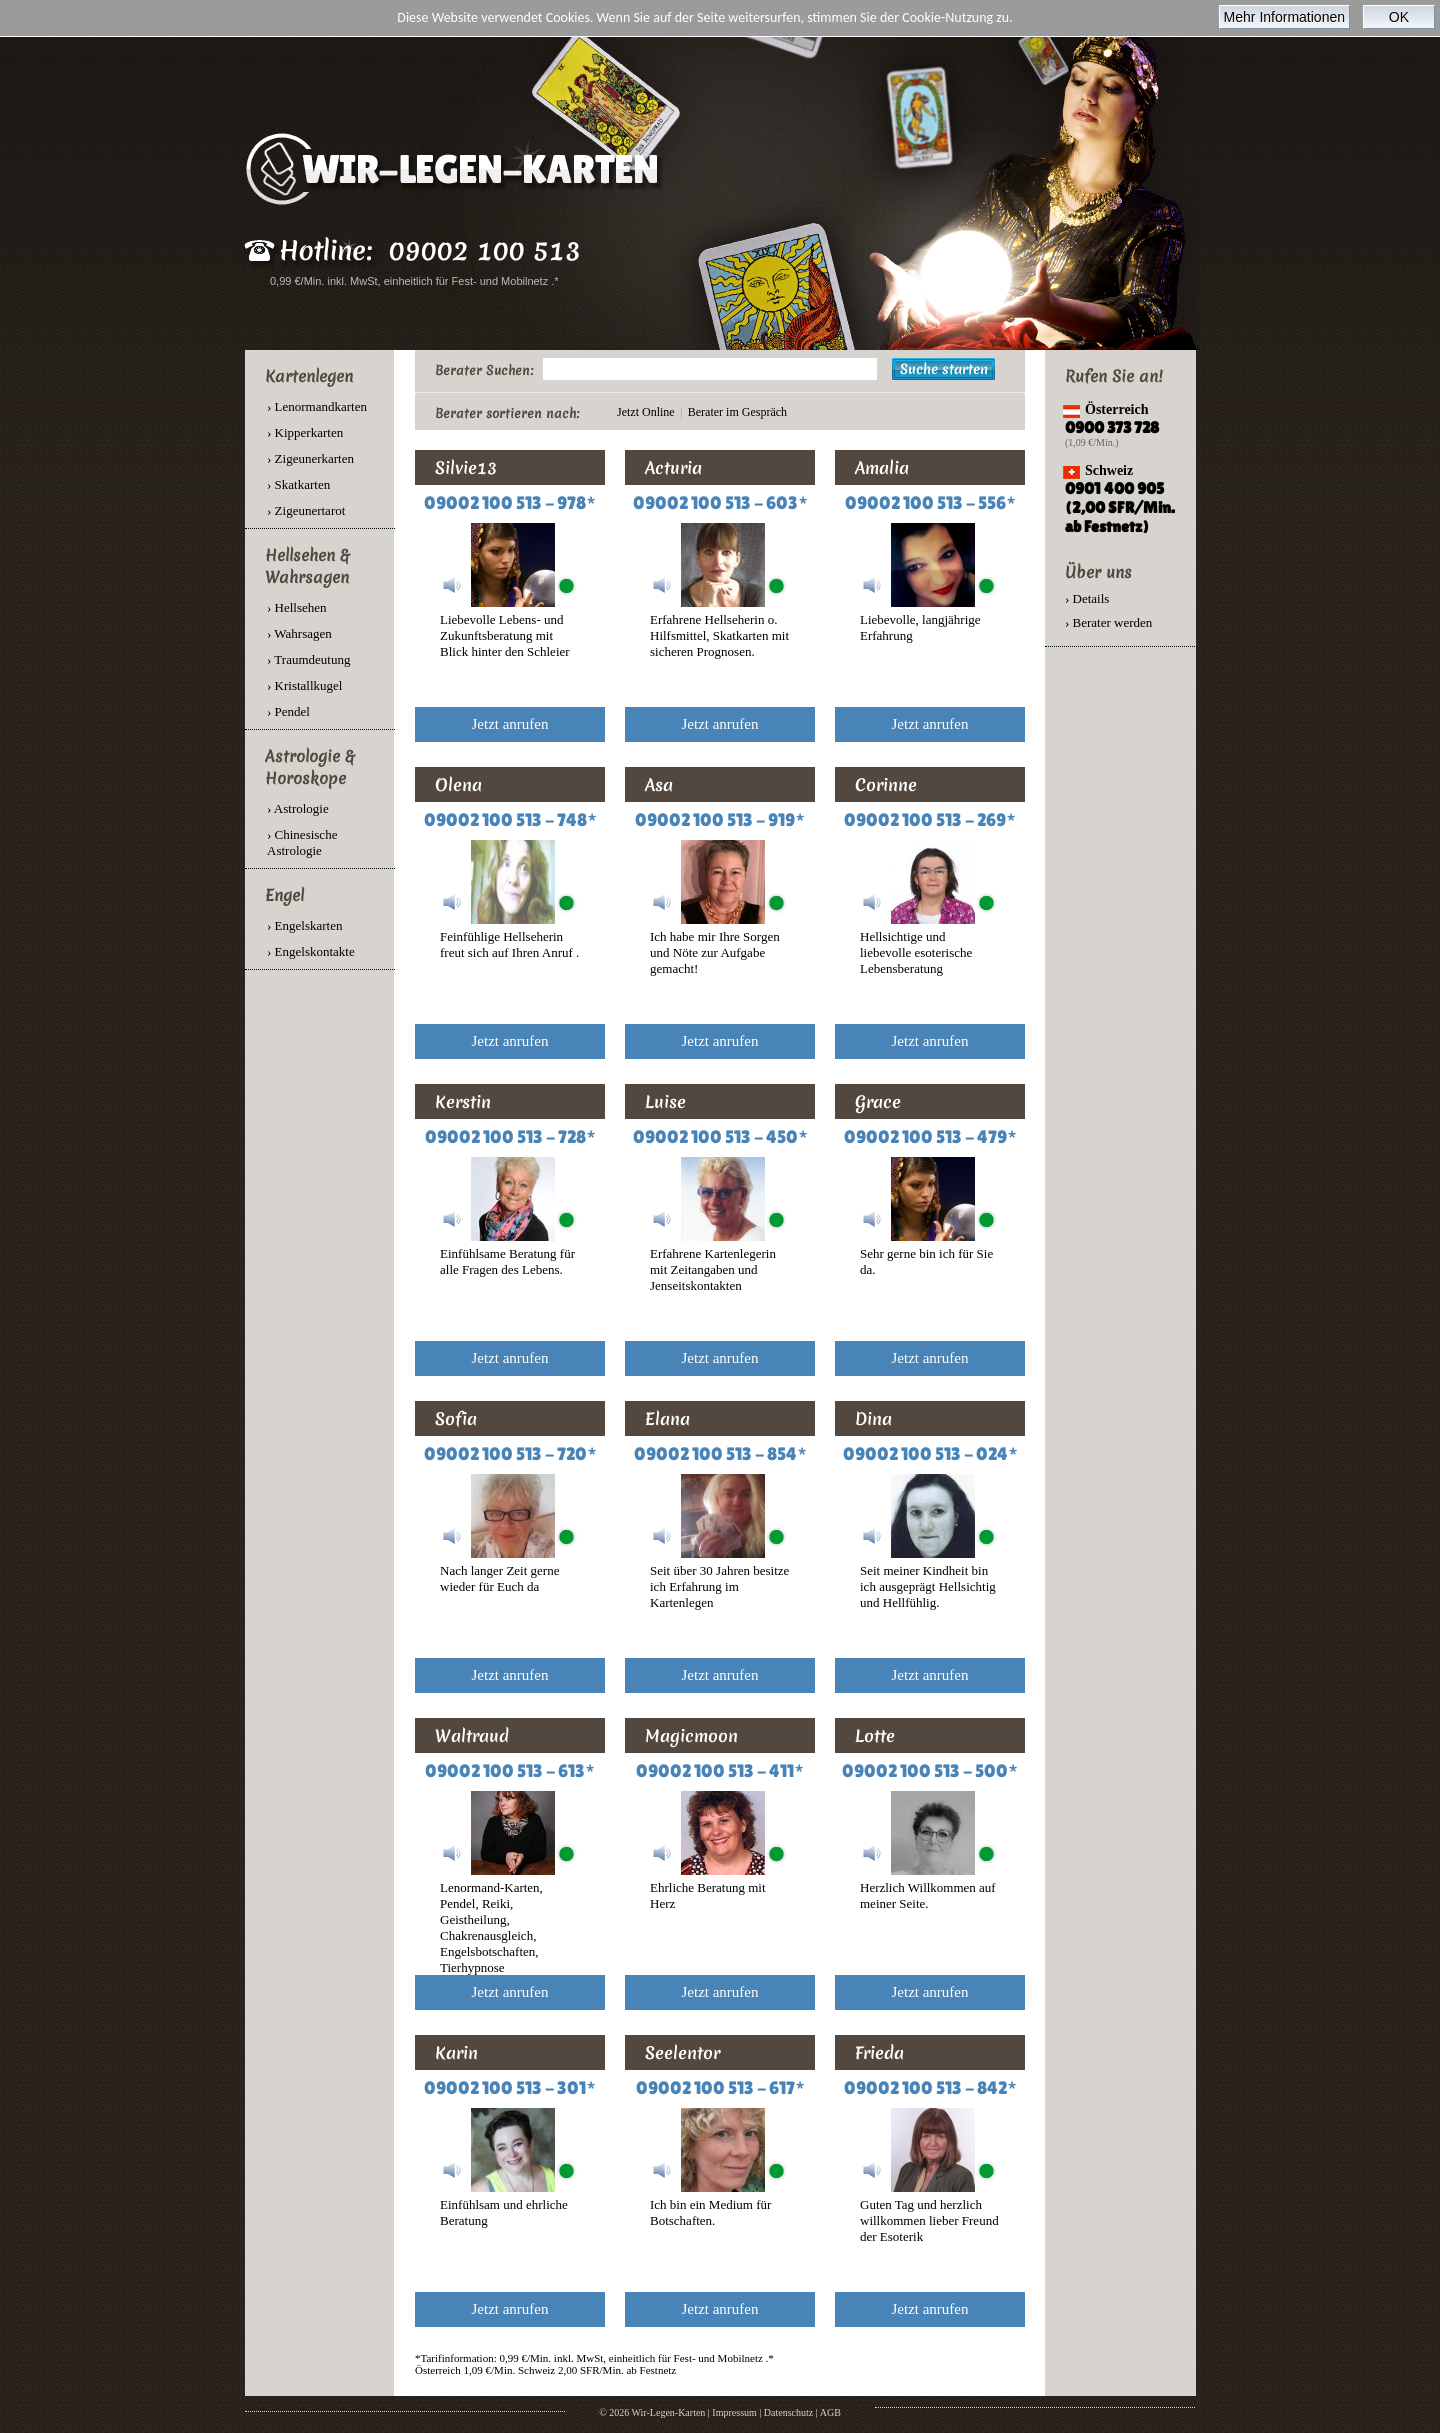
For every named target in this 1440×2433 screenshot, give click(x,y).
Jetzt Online (646, 412)
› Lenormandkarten (317, 406)
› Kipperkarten (305, 432)
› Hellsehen (297, 607)
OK (1399, 17)
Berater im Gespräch (737, 412)
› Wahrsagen (299, 633)
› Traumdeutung (308, 659)
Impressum (734, 2412)
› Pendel (288, 711)
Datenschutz (788, 2412)
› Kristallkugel (304, 685)
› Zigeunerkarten (310, 458)
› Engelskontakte (311, 951)
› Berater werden (1108, 622)
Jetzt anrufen (509, 724)
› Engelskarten (304, 925)
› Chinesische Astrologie (302, 842)
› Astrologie (298, 808)
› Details (1087, 598)
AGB (830, 2412)
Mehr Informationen (1284, 17)
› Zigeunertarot (306, 510)
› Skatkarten (298, 484)
